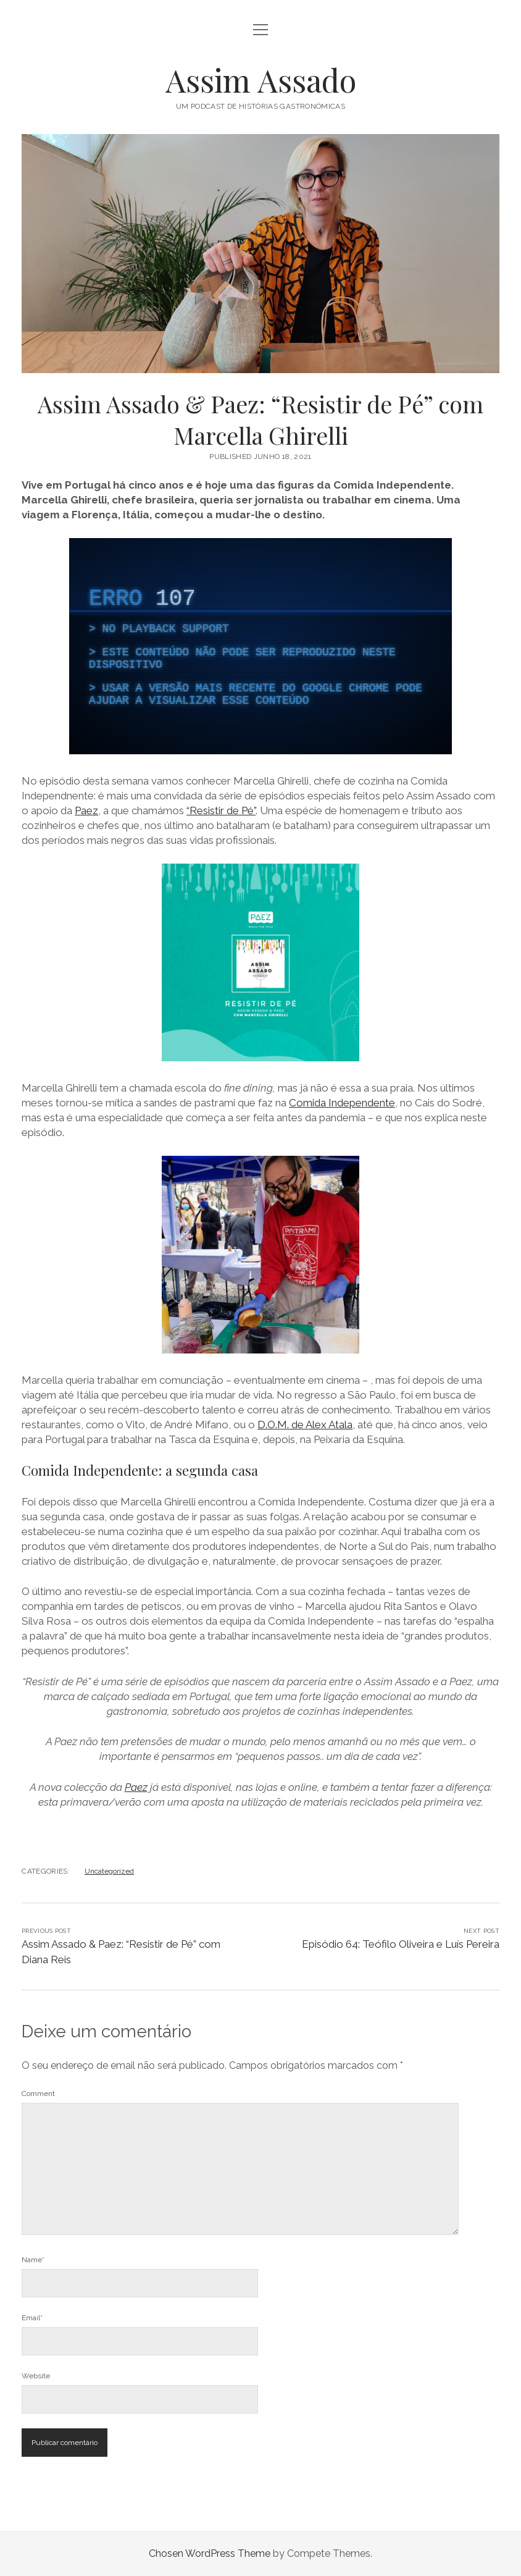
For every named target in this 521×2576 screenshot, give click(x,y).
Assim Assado (260, 80)
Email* (32, 2317)
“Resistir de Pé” (221, 810)
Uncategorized (109, 1871)
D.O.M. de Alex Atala (304, 1424)
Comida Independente (342, 1102)
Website (36, 2376)
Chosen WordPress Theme (209, 2553)
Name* (33, 2259)
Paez (86, 810)
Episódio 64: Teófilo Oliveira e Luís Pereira (400, 1944)
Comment (38, 2093)
